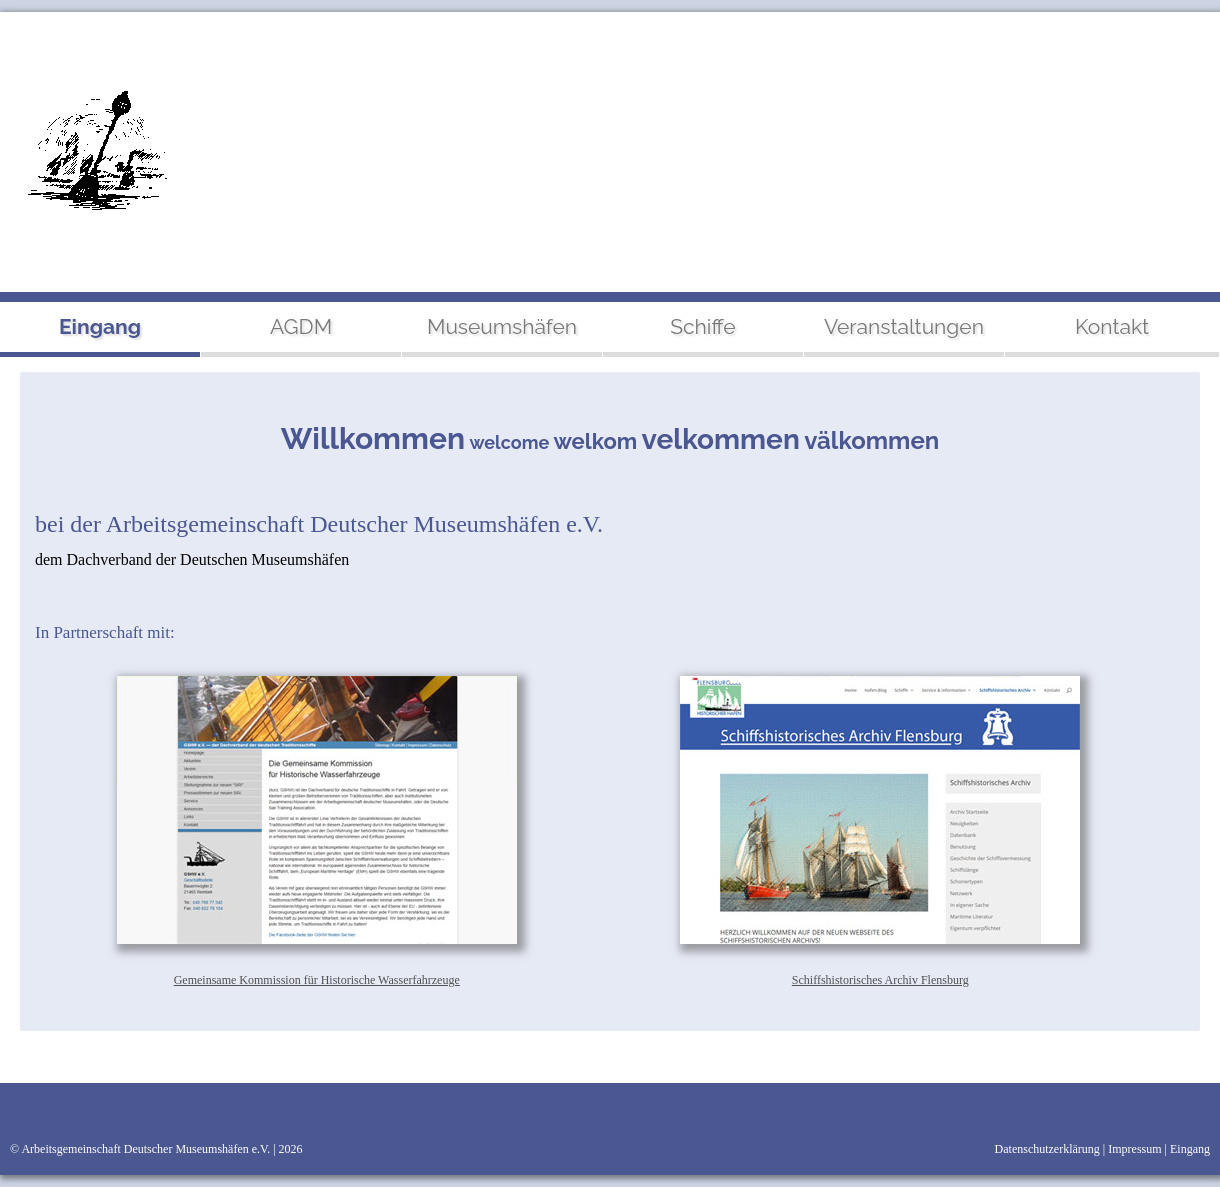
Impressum (1134, 1149)
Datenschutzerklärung (1047, 1149)
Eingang (1190, 1149)
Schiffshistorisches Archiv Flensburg (880, 980)
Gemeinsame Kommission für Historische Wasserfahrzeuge (317, 980)
